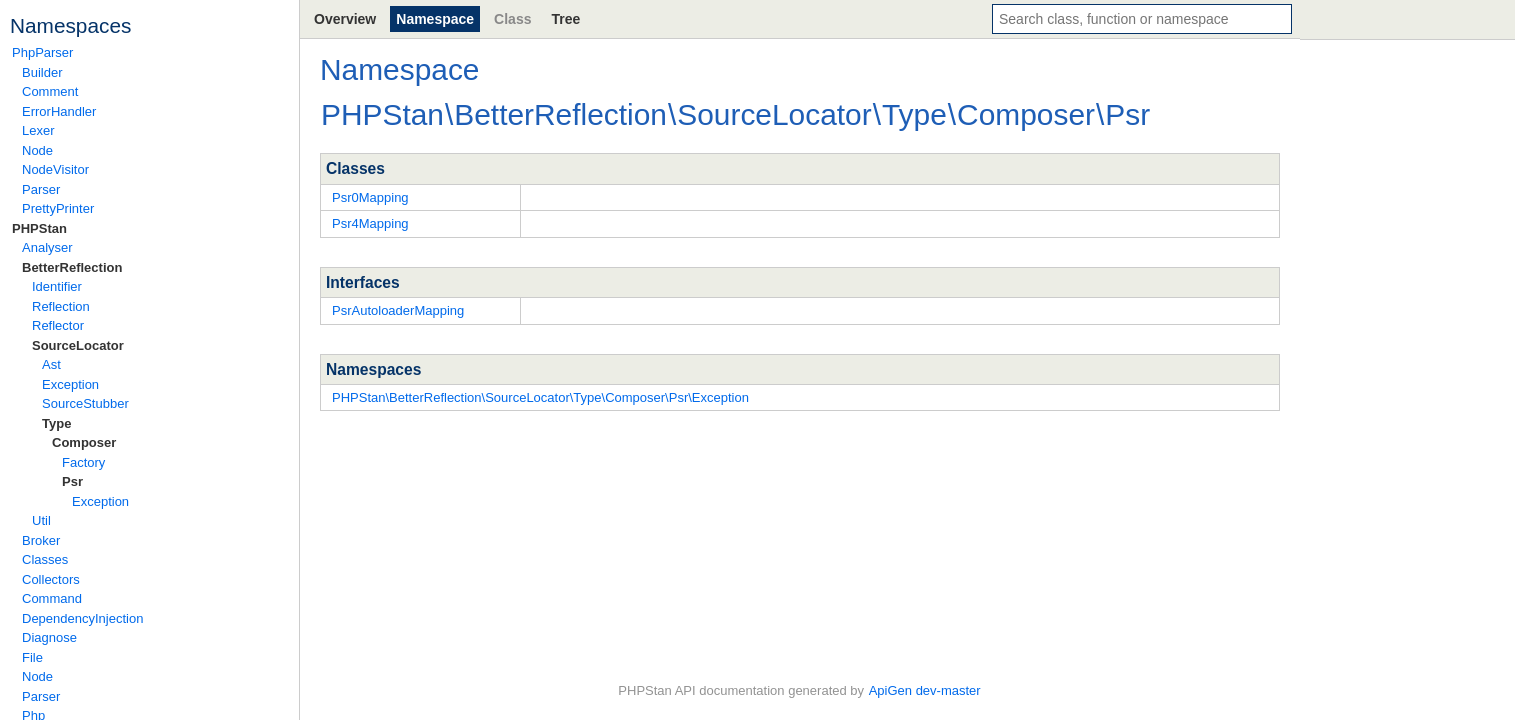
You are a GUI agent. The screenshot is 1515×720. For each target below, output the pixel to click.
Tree (565, 19)
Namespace (435, 19)
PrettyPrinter (58, 208)
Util (41, 520)
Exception (70, 384)
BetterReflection (72, 267)
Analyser (47, 247)
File (32, 657)
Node (37, 150)
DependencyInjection (82, 618)
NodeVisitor (55, 169)
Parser (41, 189)
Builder (42, 72)
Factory (83, 462)
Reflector (58, 325)
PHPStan (39, 228)
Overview (345, 19)
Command (52, 598)
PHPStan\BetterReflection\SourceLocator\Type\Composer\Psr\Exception (540, 397)
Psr (72, 481)
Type (56, 423)
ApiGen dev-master (925, 690)
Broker (41, 540)
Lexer (38, 130)
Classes (45, 559)
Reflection (61, 306)
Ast (51, 364)
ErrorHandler (59, 111)
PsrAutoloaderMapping (398, 310)
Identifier (57, 286)
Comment (50, 91)
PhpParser (42, 52)
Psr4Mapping (370, 223)
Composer (84, 442)
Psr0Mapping (370, 197)
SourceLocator (78, 345)
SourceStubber (85, 403)
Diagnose (49, 637)
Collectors (51, 579)
